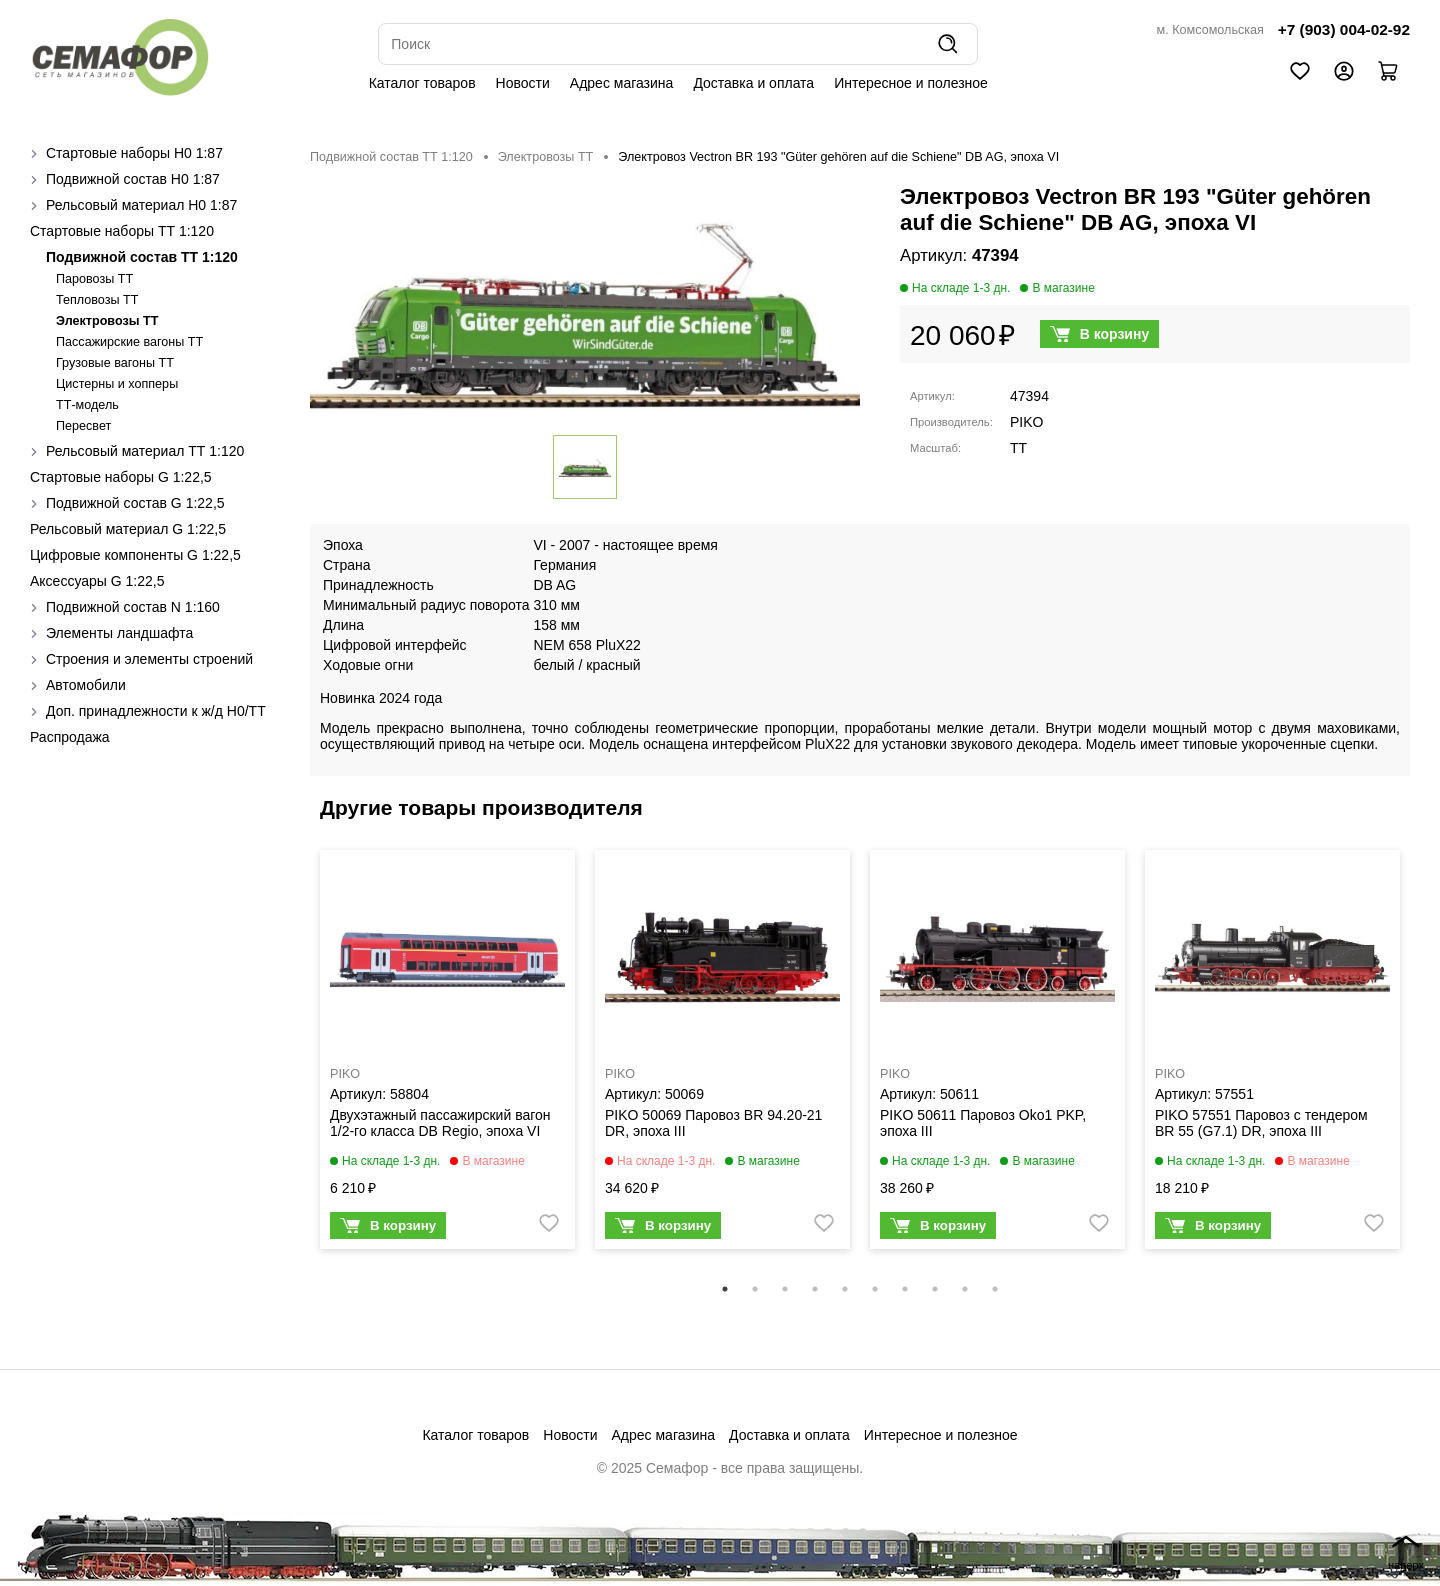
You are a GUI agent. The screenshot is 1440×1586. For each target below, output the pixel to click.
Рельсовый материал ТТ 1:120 (145, 451)
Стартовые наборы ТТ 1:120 (122, 231)
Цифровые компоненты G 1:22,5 (135, 555)
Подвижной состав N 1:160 (133, 607)
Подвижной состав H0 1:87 (133, 179)
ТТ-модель (87, 405)
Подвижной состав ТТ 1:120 (142, 257)
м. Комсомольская (1210, 30)
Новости (523, 83)
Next (1425, 1063)
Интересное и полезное (911, 83)
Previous (295, 1063)
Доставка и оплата (753, 83)
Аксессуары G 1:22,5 (97, 581)
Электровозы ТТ (107, 321)
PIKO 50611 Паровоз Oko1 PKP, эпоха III (983, 1123)
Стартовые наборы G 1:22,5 (121, 477)
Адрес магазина (622, 83)
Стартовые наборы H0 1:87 (134, 153)
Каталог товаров (422, 83)
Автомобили (86, 685)
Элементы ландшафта (119, 633)
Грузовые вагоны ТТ (115, 363)
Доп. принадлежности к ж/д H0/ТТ (156, 711)
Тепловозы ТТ (97, 300)
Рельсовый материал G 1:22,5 (128, 529)
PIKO (1026, 422)
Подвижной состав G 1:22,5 (135, 503)
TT (1018, 448)
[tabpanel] (447, 1054)
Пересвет (83, 426)
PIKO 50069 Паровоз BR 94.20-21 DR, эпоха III (713, 1123)
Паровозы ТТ (94, 279)
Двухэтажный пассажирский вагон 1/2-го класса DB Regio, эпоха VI (440, 1123)
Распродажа (70, 737)
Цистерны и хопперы (117, 384)
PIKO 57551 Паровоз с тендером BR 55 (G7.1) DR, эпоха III (1261, 1123)
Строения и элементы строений (149, 659)
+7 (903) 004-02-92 (1344, 29)
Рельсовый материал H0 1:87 (141, 205)
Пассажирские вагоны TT (129, 342)
